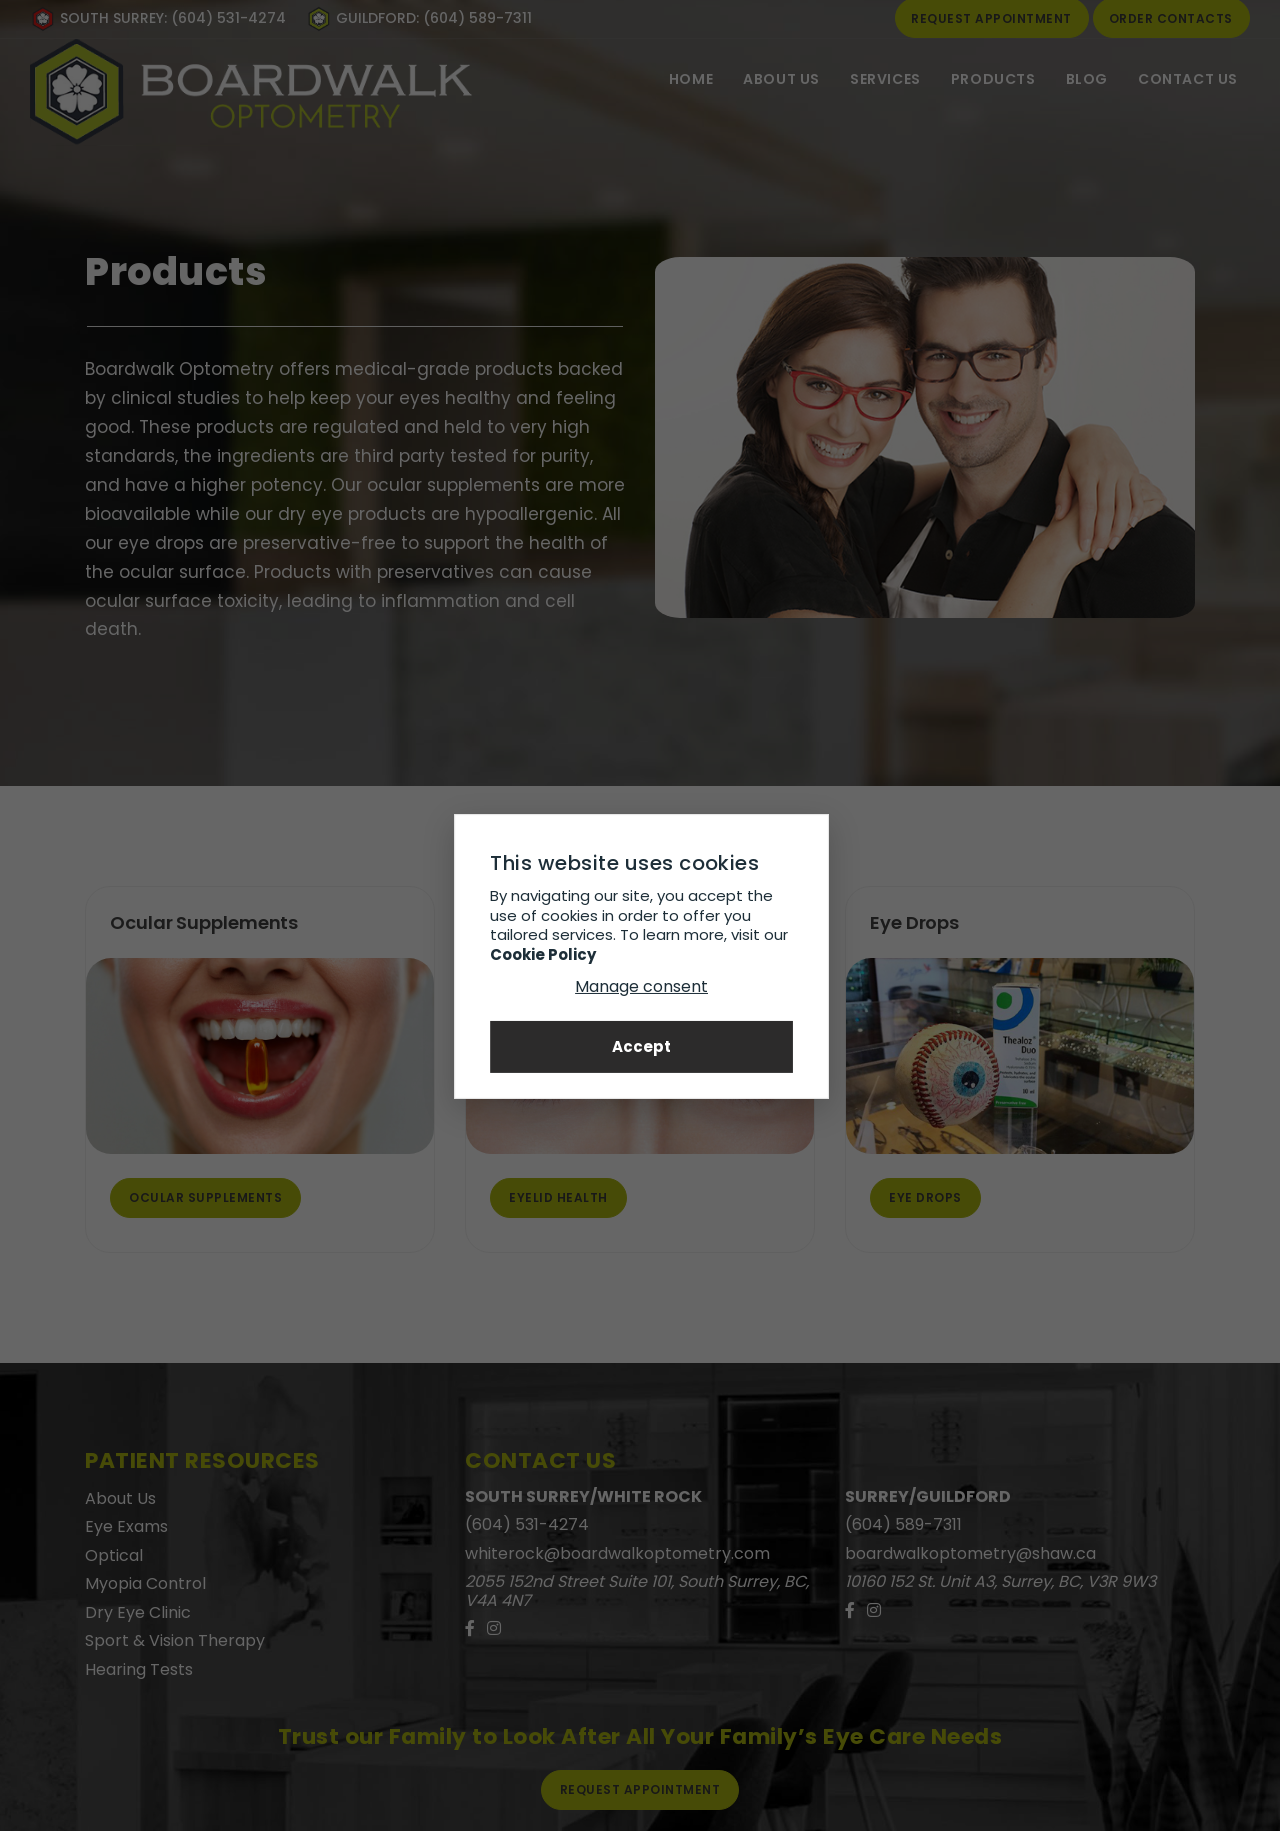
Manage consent (640, 986)
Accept (640, 1045)
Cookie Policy (542, 953)
